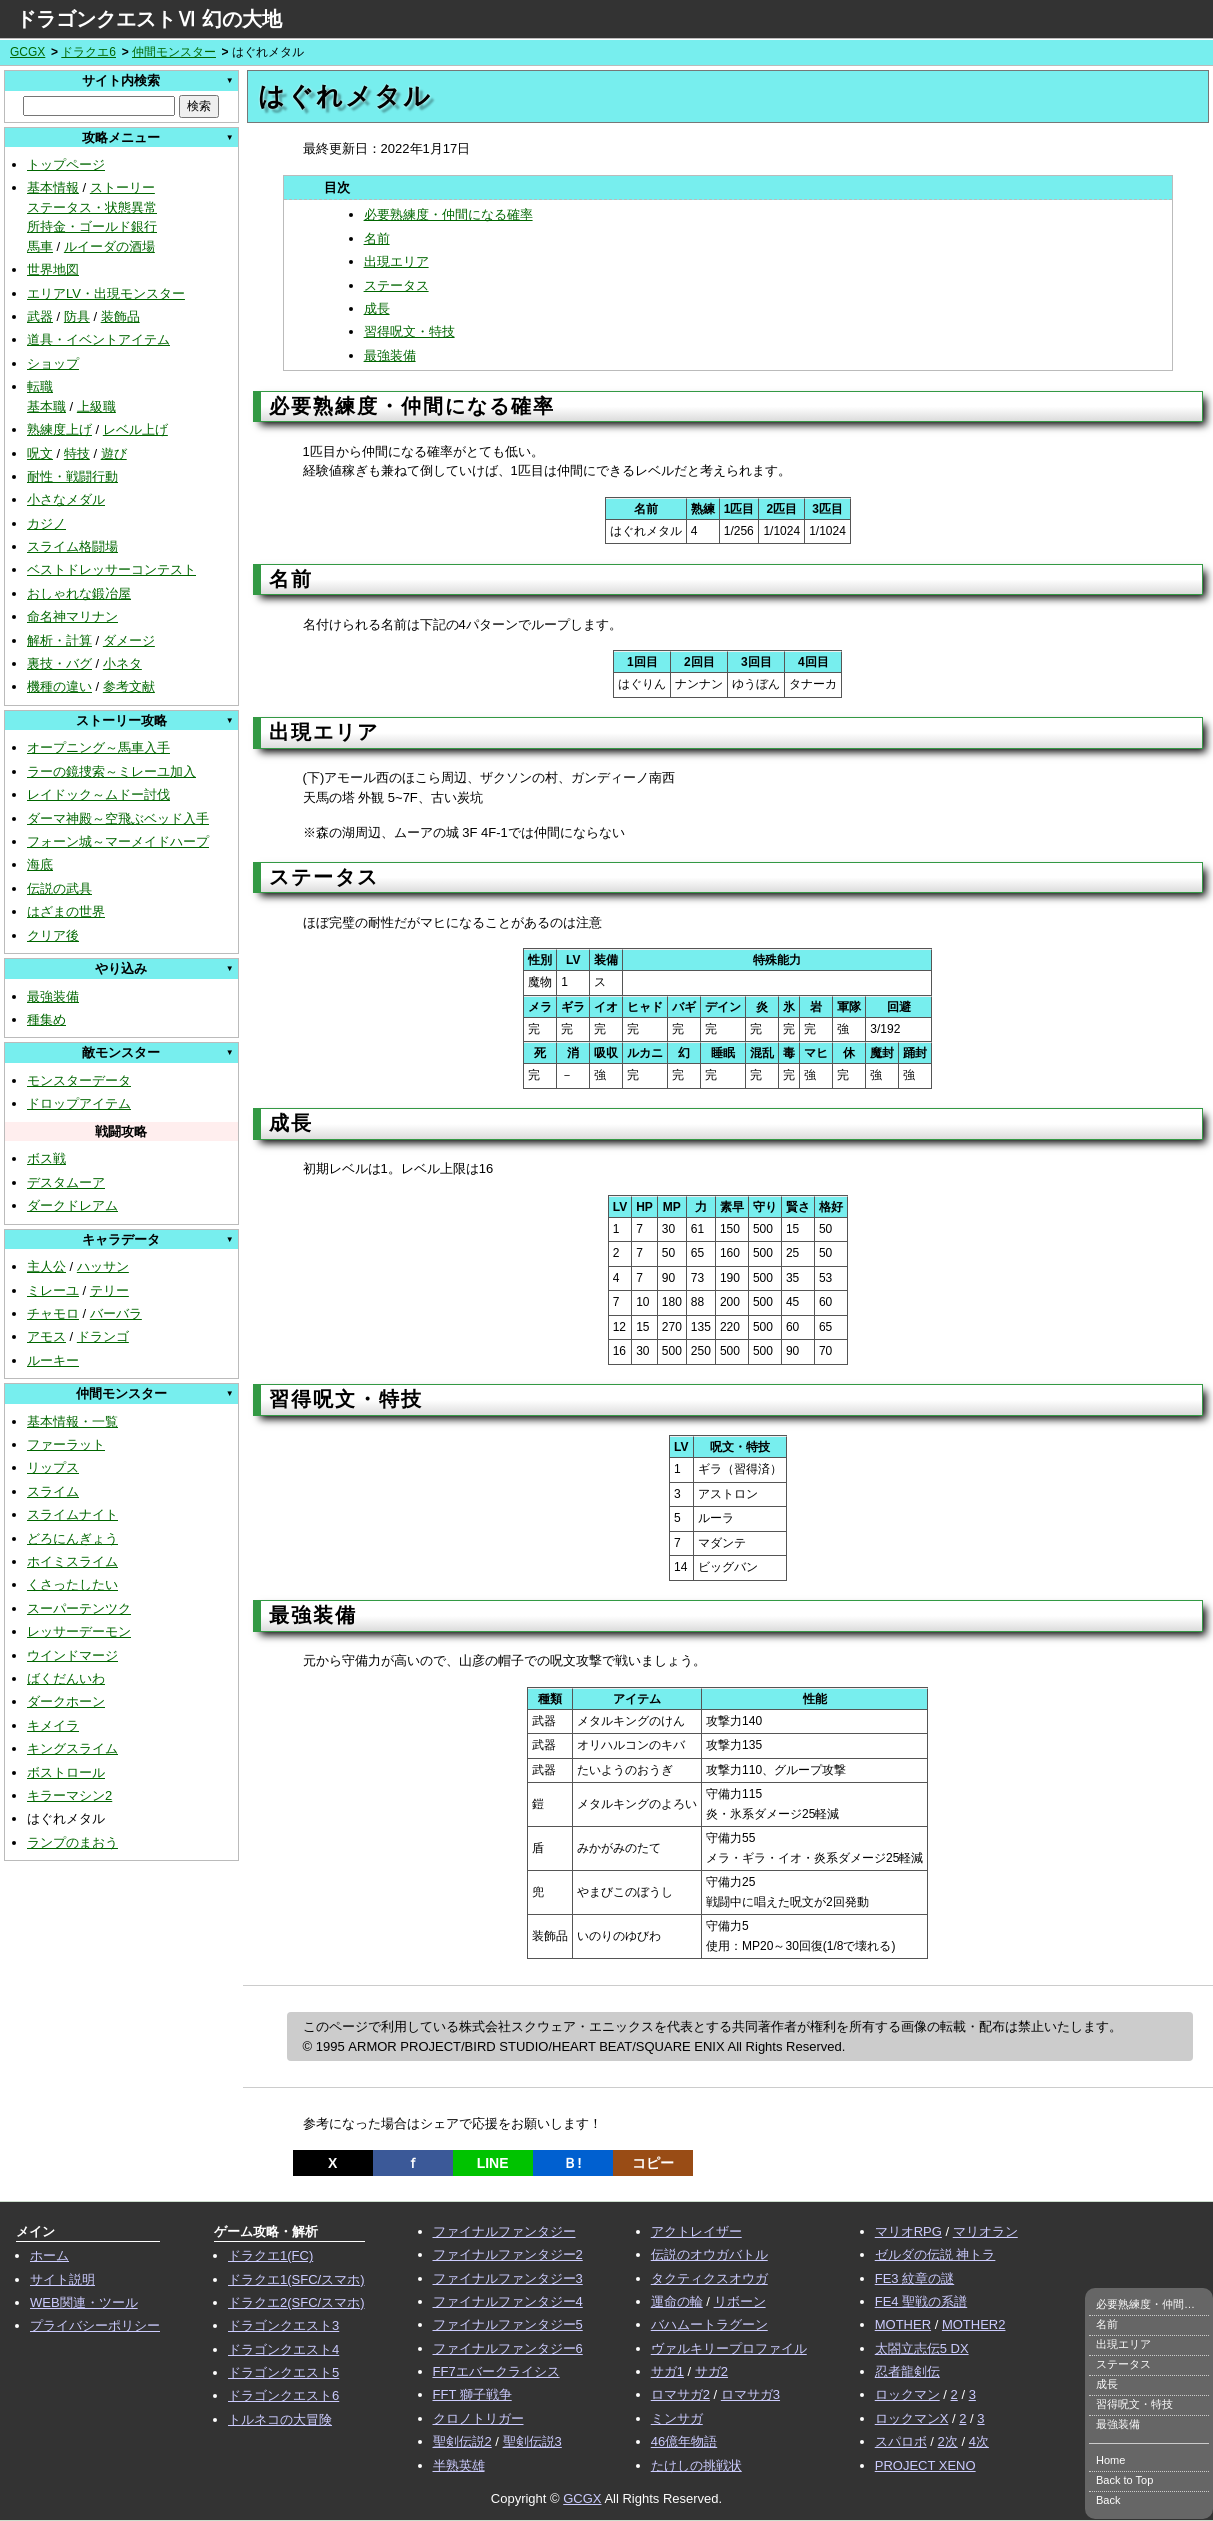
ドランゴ (103, 1336)
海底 (40, 864)
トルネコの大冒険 (280, 2419)
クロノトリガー (478, 2418)
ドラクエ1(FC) (270, 2255)
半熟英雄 (459, 2465)
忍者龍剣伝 (907, 2371)
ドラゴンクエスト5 (283, 2372)
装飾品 (120, 316)
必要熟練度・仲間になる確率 (448, 214)
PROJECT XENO (925, 2465)
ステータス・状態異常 (92, 207)
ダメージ (129, 640)
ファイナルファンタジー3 (508, 2278)
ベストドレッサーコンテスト (111, 569)
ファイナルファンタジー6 (508, 2348)
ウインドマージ (72, 1655)
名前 (377, 238)
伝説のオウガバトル (709, 2254)
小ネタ (122, 663)
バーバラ (116, 1313)
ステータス (396, 285)
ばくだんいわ (66, 1678)
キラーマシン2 (69, 1795)
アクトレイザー (696, 2231)
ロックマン (907, 2394)
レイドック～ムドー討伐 (98, 794)
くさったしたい (72, 1584)
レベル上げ (135, 429)
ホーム (49, 2255)
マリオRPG (908, 2231)
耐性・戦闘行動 (72, 476)
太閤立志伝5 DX (922, 2348)
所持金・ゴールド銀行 (92, 226)
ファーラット (66, 1444)
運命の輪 (677, 2301)
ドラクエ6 (88, 52)
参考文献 (129, 686)
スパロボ (901, 2441)
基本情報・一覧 (72, 1421)
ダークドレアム (72, 1205)
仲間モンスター (174, 52)
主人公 (46, 1266)
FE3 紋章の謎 (914, 2278)
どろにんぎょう (72, 1538)
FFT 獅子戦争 (472, 2394)
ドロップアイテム (79, 1103)
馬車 (40, 246)
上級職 (96, 406)
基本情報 (53, 187)
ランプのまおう (72, 1842)
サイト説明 (62, 2279)
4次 (979, 2441)
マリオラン (985, 2231)
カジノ (46, 523)
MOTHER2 (974, 2324)
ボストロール (66, 1772)
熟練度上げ (59, 429)
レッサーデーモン (79, 1631)
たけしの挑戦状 (696, 2465)
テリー (109, 1290)
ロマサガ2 (680, 2394)
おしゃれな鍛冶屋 (79, 593)
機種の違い (59, 686)
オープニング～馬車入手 (98, 747)
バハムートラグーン (709, 2324)
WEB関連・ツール (84, 2302)
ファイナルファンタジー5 (508, 2324)
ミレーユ (53, 1290)
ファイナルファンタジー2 (508, 2254)
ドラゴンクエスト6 (283, 2395)
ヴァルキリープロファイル (729, 2348)
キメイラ (53, 1725)
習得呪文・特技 (409, 331)
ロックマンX (912, 2418)
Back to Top (1124, 2480)
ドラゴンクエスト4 (283, 2349)
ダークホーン (66, 1701)
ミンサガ (677, 2418)
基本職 (46, 406)
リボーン (740, 2301)
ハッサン (103, 1266)
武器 (40, 316)
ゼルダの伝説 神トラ (935, 2254)
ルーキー (53, 1360)
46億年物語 (684, 2441)
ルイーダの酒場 (109, 246)
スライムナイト (72, 1514)
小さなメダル (66, 499)
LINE (493, 2163)
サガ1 (667, 2371)
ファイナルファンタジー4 (508, 2301)
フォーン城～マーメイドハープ (118, 841)
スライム (53, 1491)
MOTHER (903, 2324)
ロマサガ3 (750, 2394)
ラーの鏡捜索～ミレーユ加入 (111, 771)
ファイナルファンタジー (504, 2231)
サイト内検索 (121, 80)
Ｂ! (572, 2163)
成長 (377, 308)
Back (1108, 2500)
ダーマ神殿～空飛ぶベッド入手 (118, 818)
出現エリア (396, 261)
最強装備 (53, 996)
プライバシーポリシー (95, 2325)
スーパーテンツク (79, 1608)
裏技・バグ (59, 663)
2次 (948, 2441)
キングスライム (72, 1748)
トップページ (66, 164)
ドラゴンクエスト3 (283, 2325)
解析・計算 (59, 640)
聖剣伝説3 (532, 2441)
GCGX (27, 52)
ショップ (53, 363)
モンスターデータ (79, 1080)
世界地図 (53, 269)
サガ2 (711, 2371)
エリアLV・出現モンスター (106, 293)
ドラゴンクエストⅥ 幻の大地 (149, 19)
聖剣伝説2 (462, 2441)
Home (1110, 2460)
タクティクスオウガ (709, 2278)
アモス (46, 1336)
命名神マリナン (72, 616)
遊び (114, 453)
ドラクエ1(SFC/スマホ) (296, 2279)
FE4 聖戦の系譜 (921, 2301)
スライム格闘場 (72, 546)
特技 (77, 453)
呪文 (40, 453)
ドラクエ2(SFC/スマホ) (296, 2302)
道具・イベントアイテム (98, 339)
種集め (46, 1019)
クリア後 (53, 935)
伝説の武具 (59, 888)
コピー (653, 2163)
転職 (40, 386)
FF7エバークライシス (496, 2371)
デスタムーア (66, 1182)
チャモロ (53, 1313)
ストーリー (122, 187)
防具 (77, 316)
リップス (53, 1467)
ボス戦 (46, 1158)
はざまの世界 (66, 911)
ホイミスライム (72, 1561)
